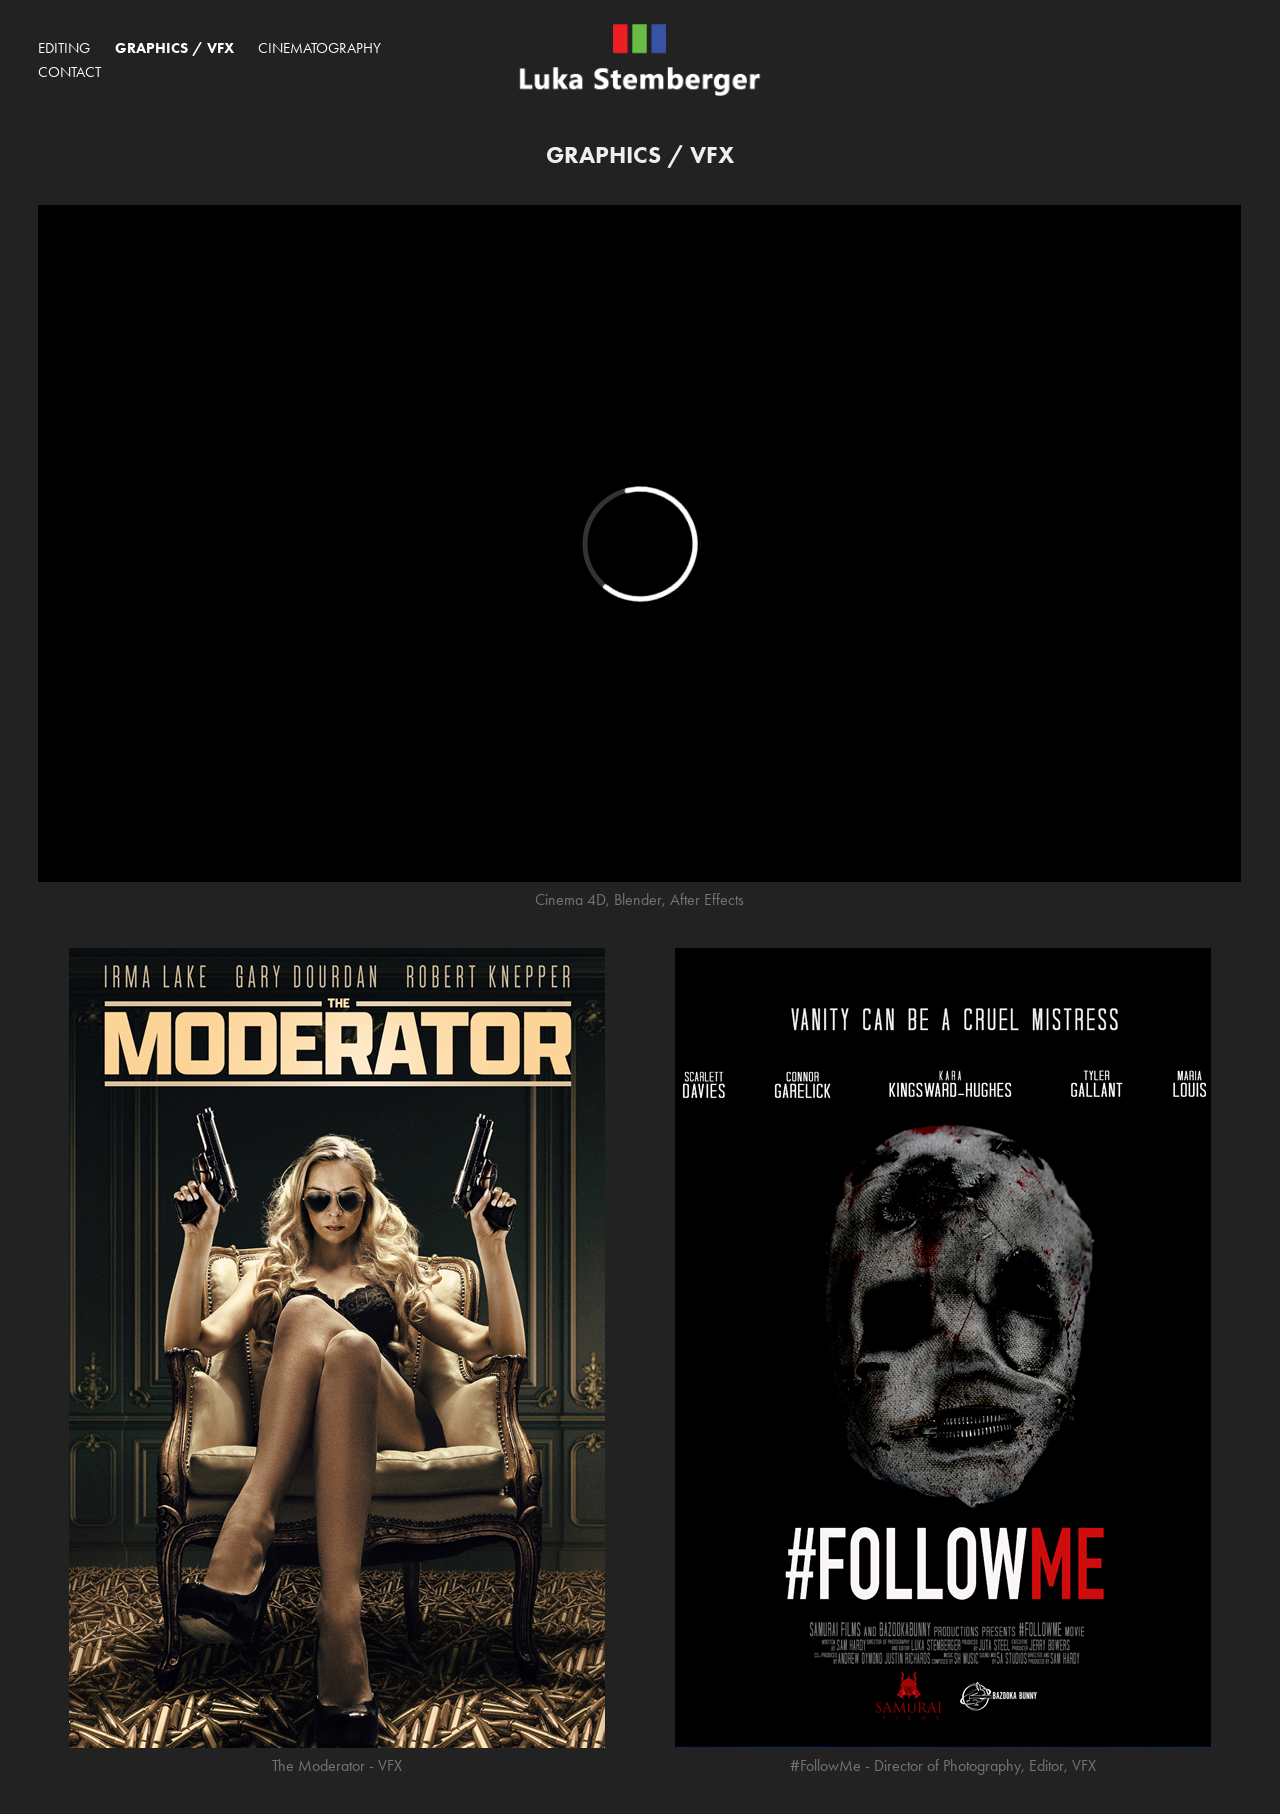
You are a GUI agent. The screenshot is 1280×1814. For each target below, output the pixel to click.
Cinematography (319, 48)
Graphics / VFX (174, 48)
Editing (64, 48)
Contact (69, 72)
